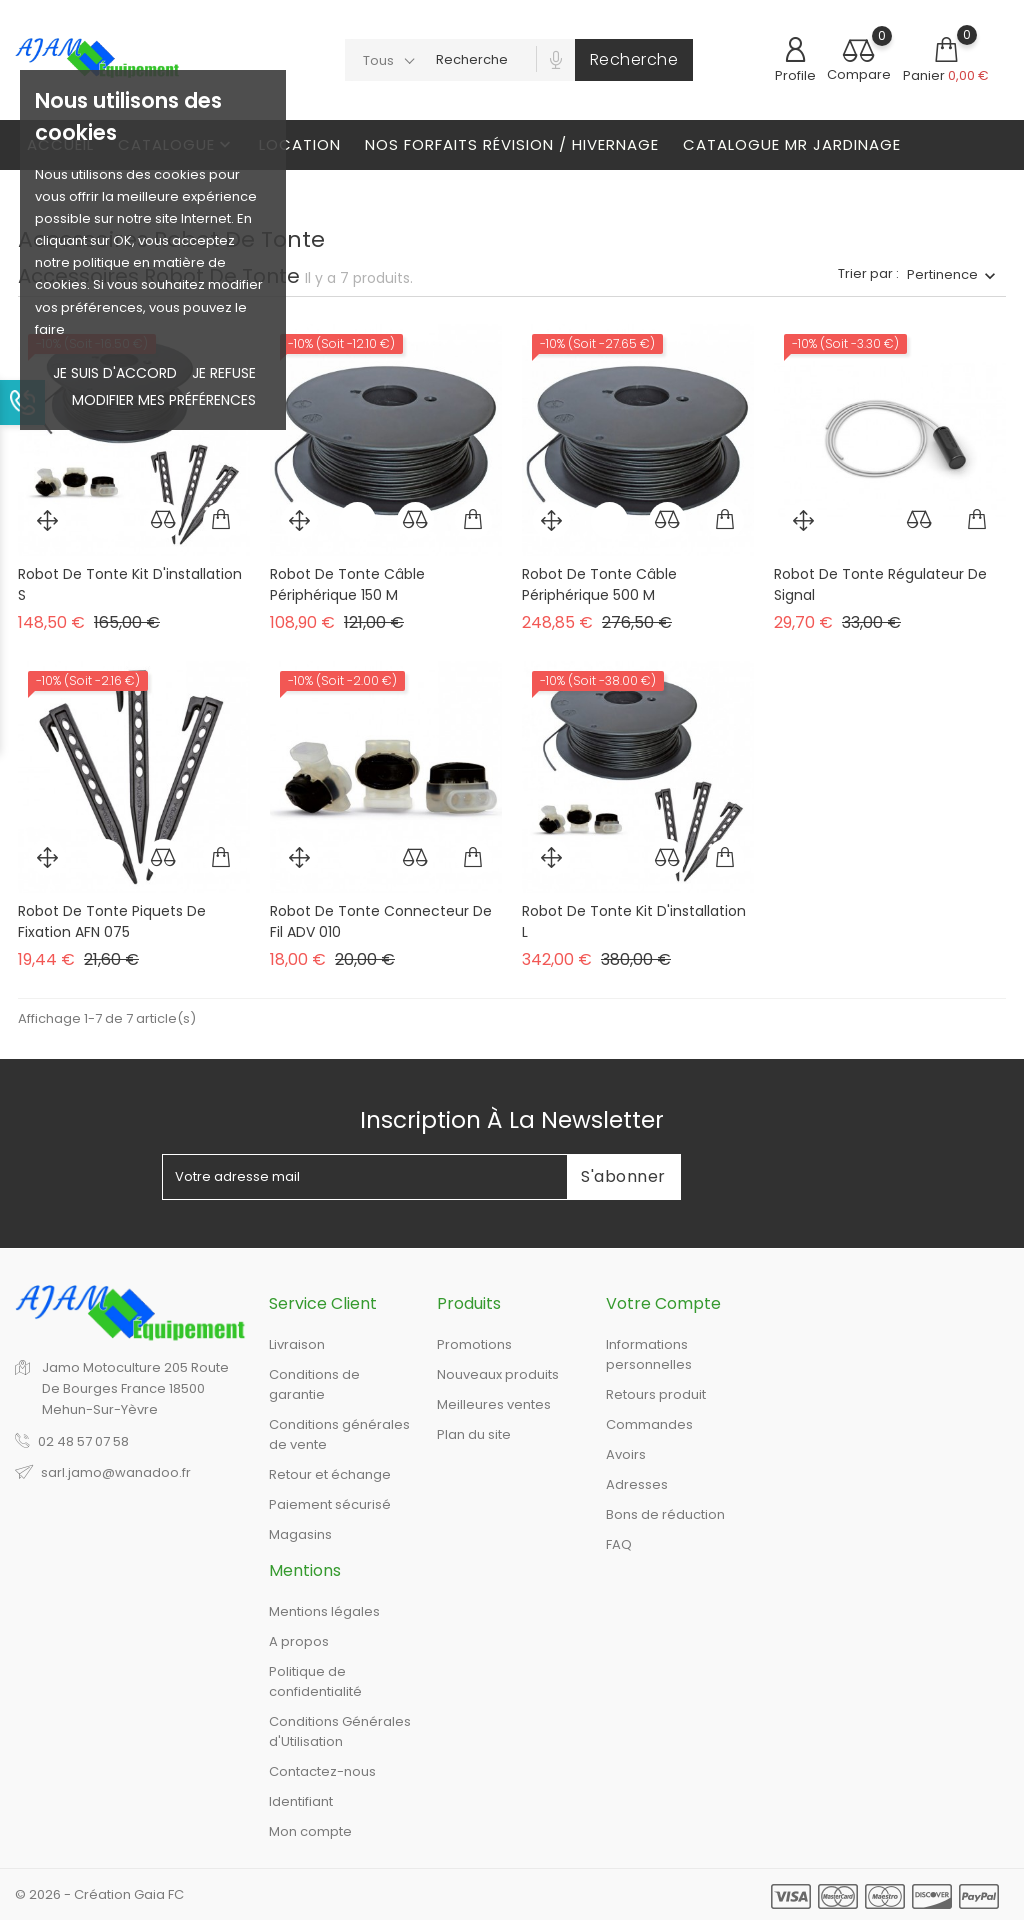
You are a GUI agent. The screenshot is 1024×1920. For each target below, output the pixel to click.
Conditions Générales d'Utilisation (340, 1731)
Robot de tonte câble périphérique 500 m (599, 585)
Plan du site (474, 1434)
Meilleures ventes (494, 1404)
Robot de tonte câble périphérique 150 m (347, 585)
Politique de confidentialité (315, 1681)
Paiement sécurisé (330, 1504)
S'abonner (623, 1176)
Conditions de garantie (314, 1384)
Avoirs (626, 1454)
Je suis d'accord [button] (115, 373)
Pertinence (942, 274)
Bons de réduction (665, 1514)
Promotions (474, 1344)
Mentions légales (324, 1611)
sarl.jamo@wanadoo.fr (116, 1472)
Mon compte (310, 1831)
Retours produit (656, 1394)
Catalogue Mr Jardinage (792, 144)
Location (300, 144)
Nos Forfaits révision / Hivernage (512, 144)
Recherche (634, 59)
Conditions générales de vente (339, 1434)
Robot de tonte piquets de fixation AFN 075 (112, 922)
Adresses (637, 1484)
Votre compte (663, 1303)
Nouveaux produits (498, 1374)
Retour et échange (330, 1474)
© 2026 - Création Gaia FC (99, 1894)
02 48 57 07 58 (83, 1441)
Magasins (300, 1534)
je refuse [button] (224, 373)
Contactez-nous (322, 1771)
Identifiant (301, 1801)
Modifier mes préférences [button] (164, 400)
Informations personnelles (649, 1354)
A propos (299, 1641)
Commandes (649, 1424)
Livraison (297, 1344)
